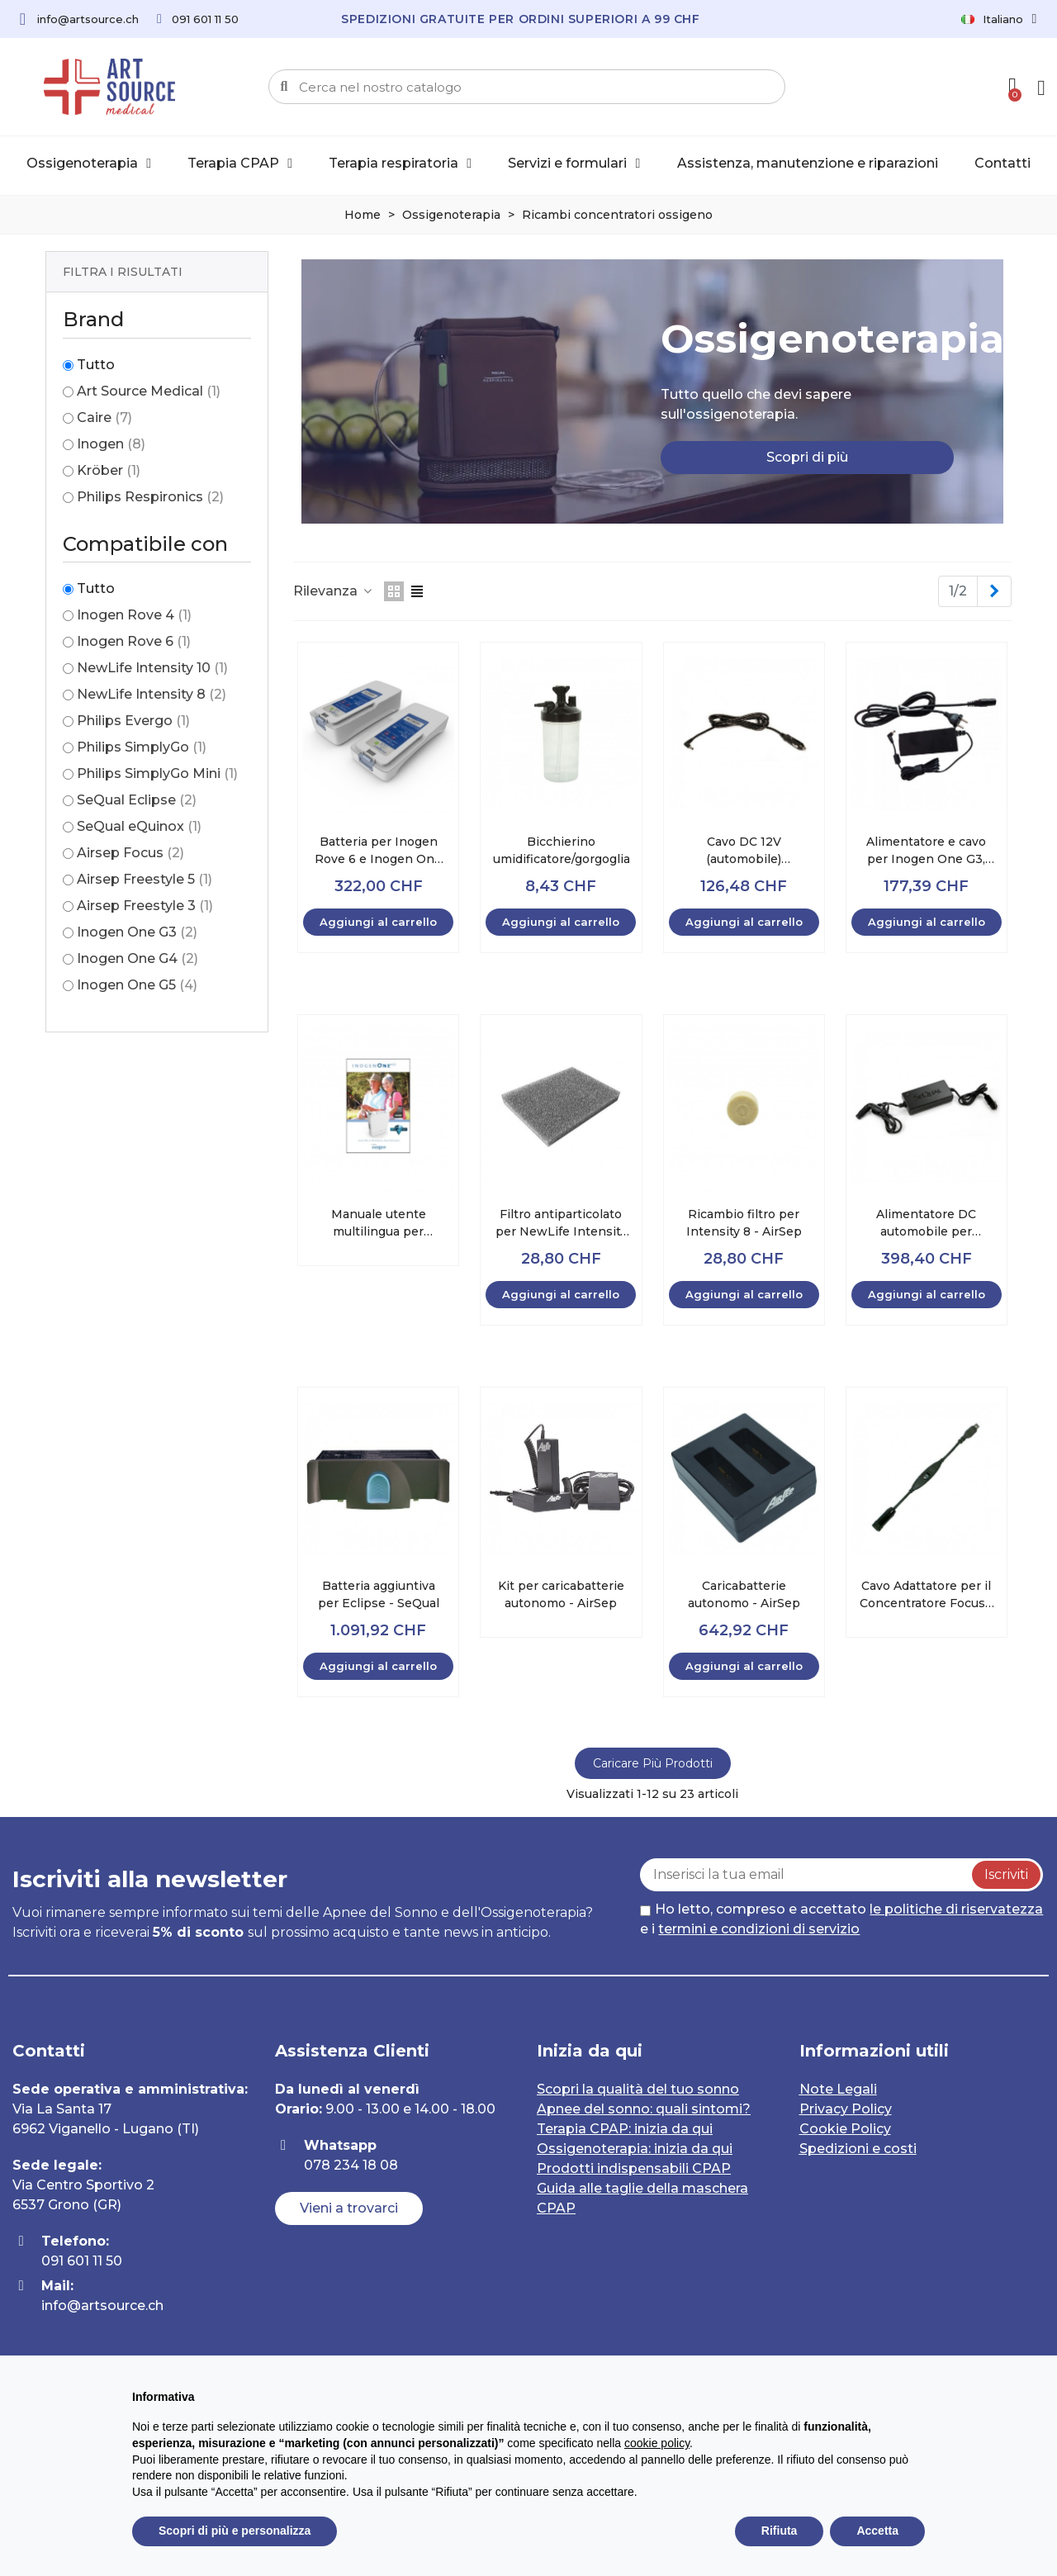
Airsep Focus (130, 853)
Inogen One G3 (137, 932)
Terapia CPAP (239, 163)
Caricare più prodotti (653, 1763)
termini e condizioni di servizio (759, 1929)
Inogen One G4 (137, 958)
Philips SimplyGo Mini (157, 773)
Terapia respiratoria (400, 163)
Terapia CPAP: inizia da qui (625, 2129)
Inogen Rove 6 (134, 641)
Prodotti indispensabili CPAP (634, 2168)
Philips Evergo (133, 720)
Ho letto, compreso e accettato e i (841, 1919)
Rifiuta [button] (779, 2530)
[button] (807, 457)
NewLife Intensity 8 (151, 694)
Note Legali (838, 2089)
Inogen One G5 (137, 985)
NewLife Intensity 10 (152, 668)
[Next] (994, 591)
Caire (104, 417)
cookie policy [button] (657, 2443)
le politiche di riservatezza (956, 1909)
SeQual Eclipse (137, 800)
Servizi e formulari (574, 163)
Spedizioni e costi (858, 2148)
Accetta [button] (877, 2530)
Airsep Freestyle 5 (144, 879)
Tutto (96, 364)
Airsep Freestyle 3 (145, 905)
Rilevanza (333, 591)
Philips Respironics (150, 497)
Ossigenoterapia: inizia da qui (634, 2148)
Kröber (108, 470)
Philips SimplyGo (141, 747)
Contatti (1002, 163)
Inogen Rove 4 (134, 615)
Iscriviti (1006, 1874)
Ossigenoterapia (88, 163)
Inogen (111, 444)
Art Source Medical (148, 391)
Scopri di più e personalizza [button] (234, 2530)
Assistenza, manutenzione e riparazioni (807, 163)
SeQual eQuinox (139, 826)
